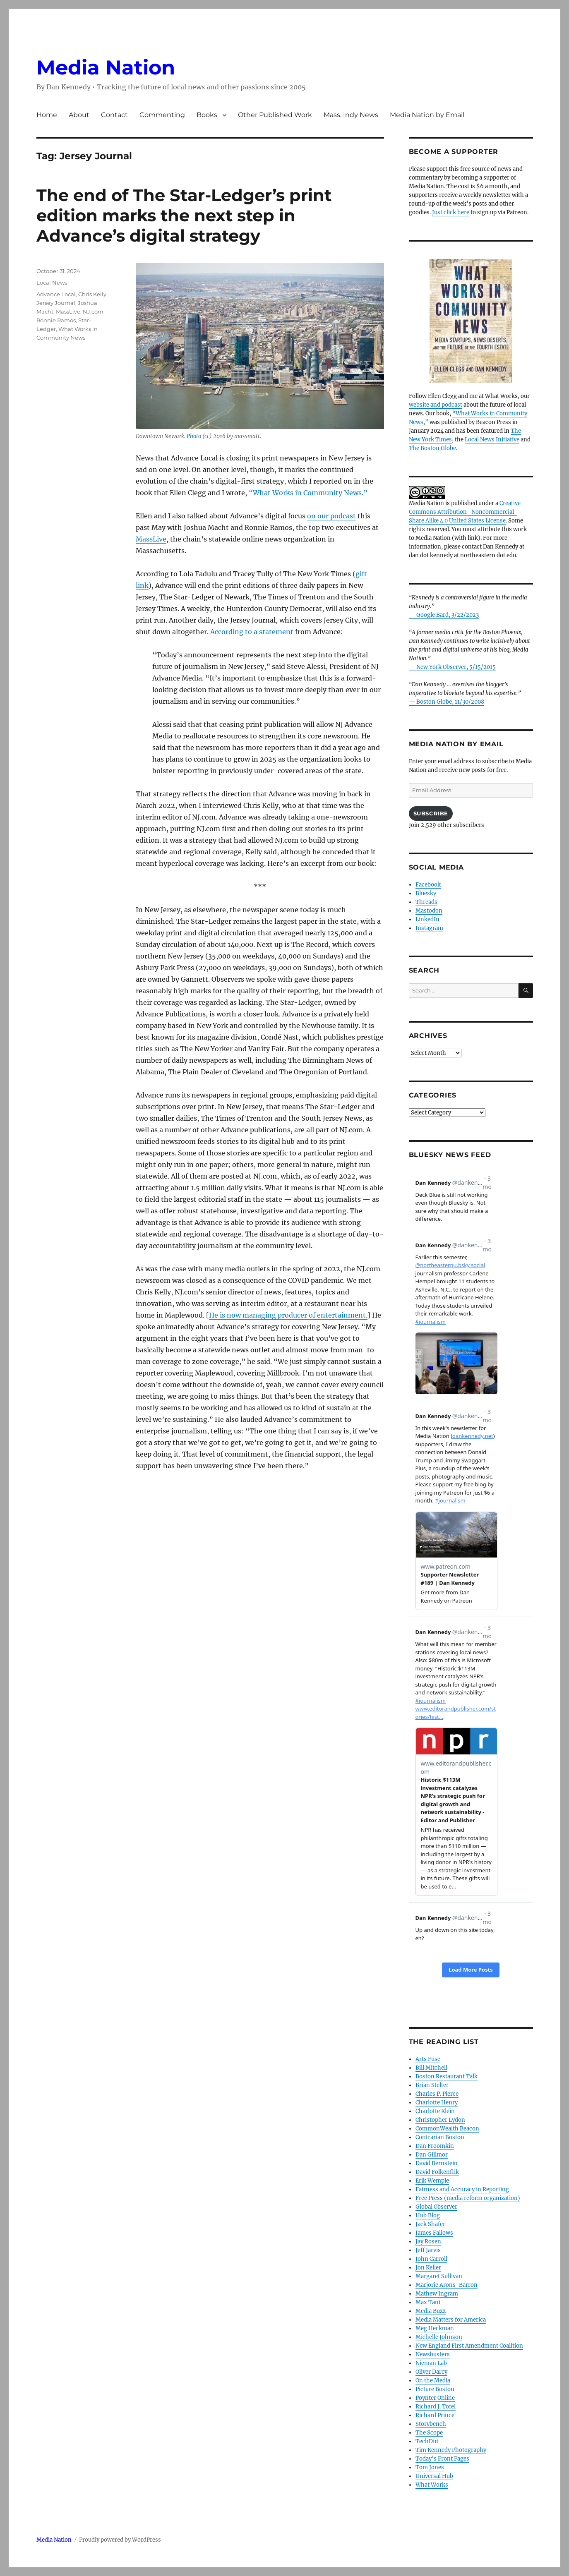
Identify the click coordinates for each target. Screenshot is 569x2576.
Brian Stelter (432, 2085)
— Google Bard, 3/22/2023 (444, 614)
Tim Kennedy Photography (450, 2450)
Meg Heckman (434, 2328)
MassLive (151, 539)
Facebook (428, 884)
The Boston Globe (432, 448)
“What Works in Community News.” (308, 493)
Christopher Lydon (440, 2119)
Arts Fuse (427, 2059)
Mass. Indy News (351, 115)
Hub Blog (427, 2215)
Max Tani (427, 2302)
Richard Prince (434, 2415)
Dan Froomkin (434, 2145)
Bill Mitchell (431, 2067)
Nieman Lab (431, 2363)
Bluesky (425, 893)
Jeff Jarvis (428, 2250)
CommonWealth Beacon (447, 2128)
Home (46, 115)
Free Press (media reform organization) (467, 2198)
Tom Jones (429, 2467)
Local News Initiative (492, 439)
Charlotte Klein (435, 2111)
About (79, 115)
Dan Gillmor (431, 2154)
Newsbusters (432, 2354)
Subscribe (430, 813)
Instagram (429, 928)
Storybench (430, 2423)
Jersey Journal (55, 303)
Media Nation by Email (427, 115)
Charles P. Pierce (437, 2093)
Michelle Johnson (438, 2337)
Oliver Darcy (431, 2371)
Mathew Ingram (436, 2293)
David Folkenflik (437, 2172)
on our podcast (331, 516)
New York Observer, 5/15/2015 (456, 667)
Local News (51, 282)
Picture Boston (434, 2389)
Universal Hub (434, 2476)
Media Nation (105, 67)
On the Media (432, 2380)
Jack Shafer (430, 2224)
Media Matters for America (450, 2319)
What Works (431, 2484)
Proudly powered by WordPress (120, 2539)
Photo (194, 436)
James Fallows (434, 2232)
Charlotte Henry (436, 2102)
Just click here (450, 212)
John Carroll (431, 2258)
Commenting (162, 115)
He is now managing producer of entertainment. (288, 1315)
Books (207, 115)
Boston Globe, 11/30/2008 (450, 701)
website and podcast (435, 404)
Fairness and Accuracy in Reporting (462, 2189)
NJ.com (93, 311)
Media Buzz (430, 2311)
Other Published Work (275, 115)
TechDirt (427, 2441)
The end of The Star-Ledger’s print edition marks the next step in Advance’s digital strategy (183, 215)
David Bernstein (436, 2163)
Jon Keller (428, 2267)
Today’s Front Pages (442, 2458)
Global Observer (436, 2206)
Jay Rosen (428, 2241)
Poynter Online (435, 2397)
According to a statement (251, 632)
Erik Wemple (432, 2180)
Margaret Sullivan (438, 2276)
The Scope (429, 2432)
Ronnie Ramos (56, 320)
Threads (426, 902)
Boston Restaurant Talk (446, 2076)
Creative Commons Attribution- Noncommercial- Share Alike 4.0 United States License (465, 512)
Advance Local (56, 294)
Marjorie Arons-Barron (446, 2284)
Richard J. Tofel (435, 2406)
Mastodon (428, 910)
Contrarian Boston (439, 2137)
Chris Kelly (92, 294)
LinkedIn (427, 919)
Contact (114, 115)
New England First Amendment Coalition (469, 2345)
